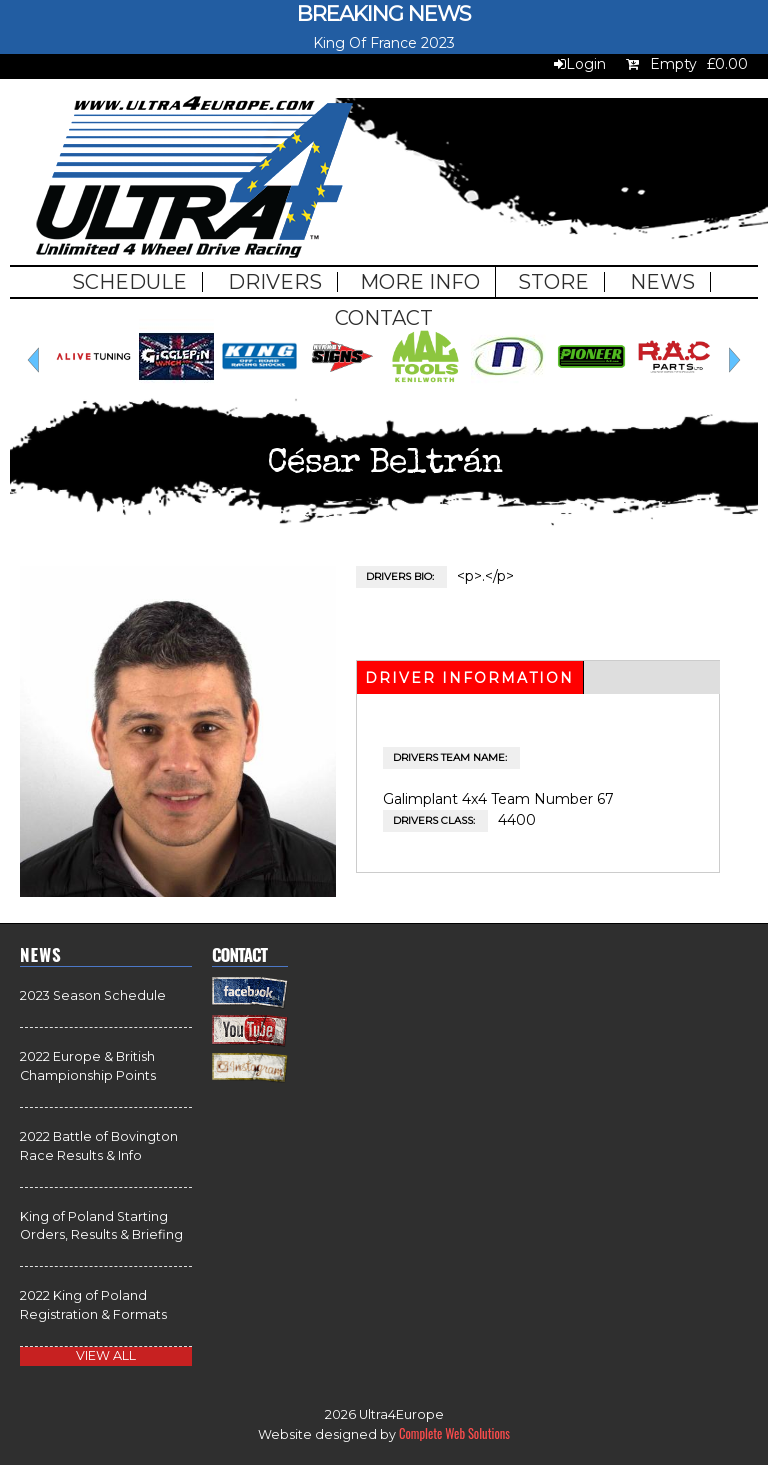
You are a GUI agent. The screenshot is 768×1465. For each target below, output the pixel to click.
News (662, 282)
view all (106, 1355)
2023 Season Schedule (93, 995)
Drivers (275, 282)
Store (553, 282)
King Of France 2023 (384, 43)
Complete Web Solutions (454, 1433)
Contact (384, 318)
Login (586, 64)
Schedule (129, 282)
